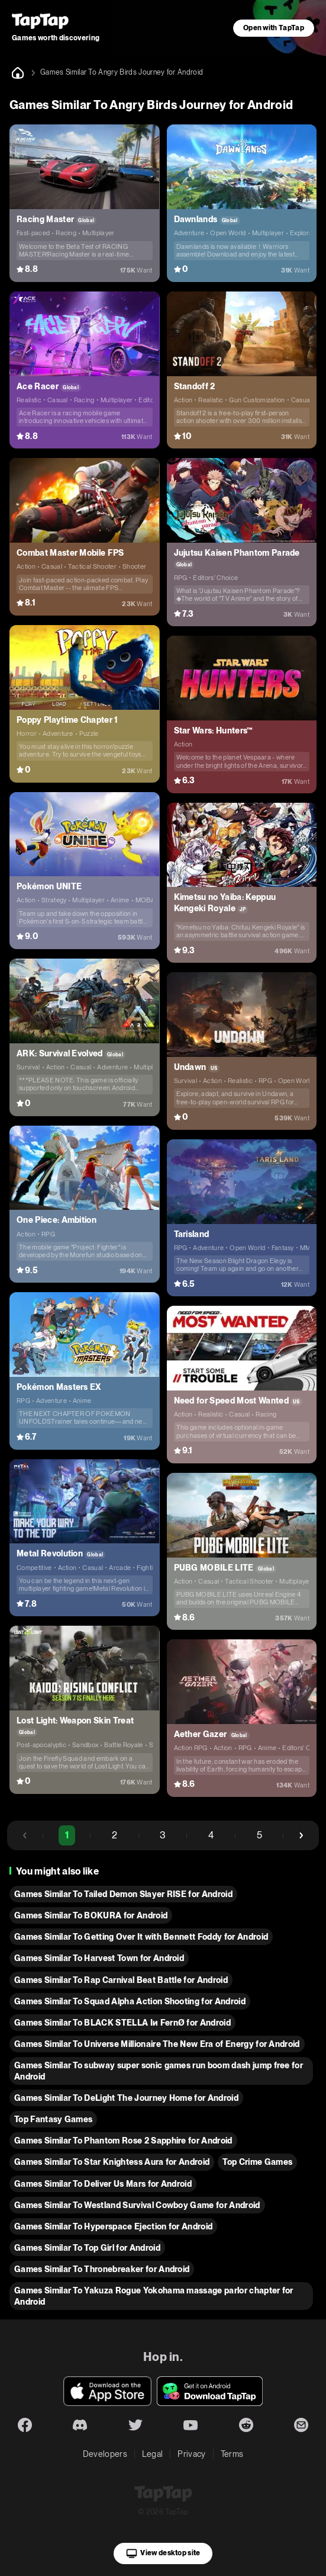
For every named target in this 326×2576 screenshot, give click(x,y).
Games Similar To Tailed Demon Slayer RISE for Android (123, 1894)
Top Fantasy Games (53, 2119)
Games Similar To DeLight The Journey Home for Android (126, 2098)
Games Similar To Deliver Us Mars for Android (103, 2184)
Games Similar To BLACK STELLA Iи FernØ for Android (122, 2022)
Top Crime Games (257, 2162)
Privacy (191, 2454)
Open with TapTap (273, 28)
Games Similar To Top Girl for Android (87, 2248)
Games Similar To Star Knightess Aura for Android (111, 2162)
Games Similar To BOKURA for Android (90, 1915)
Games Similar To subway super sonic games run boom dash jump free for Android (158, 2071)
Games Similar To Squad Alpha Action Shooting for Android (130, 2001)
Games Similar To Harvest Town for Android (99, 1958)
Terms (232, 2454)
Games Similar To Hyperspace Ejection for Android (113, 2226)
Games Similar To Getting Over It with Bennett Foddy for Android (141, 1936)
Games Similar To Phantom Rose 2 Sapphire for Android (123, 2140)
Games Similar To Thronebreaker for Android (101, 2269)
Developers (105, 2454)
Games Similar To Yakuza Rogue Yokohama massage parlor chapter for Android (153, 2296)
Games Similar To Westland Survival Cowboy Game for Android (137, 2205)
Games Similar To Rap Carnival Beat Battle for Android (121, 1980)
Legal (152, 2454)
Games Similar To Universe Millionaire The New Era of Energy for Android (157, 2044)
